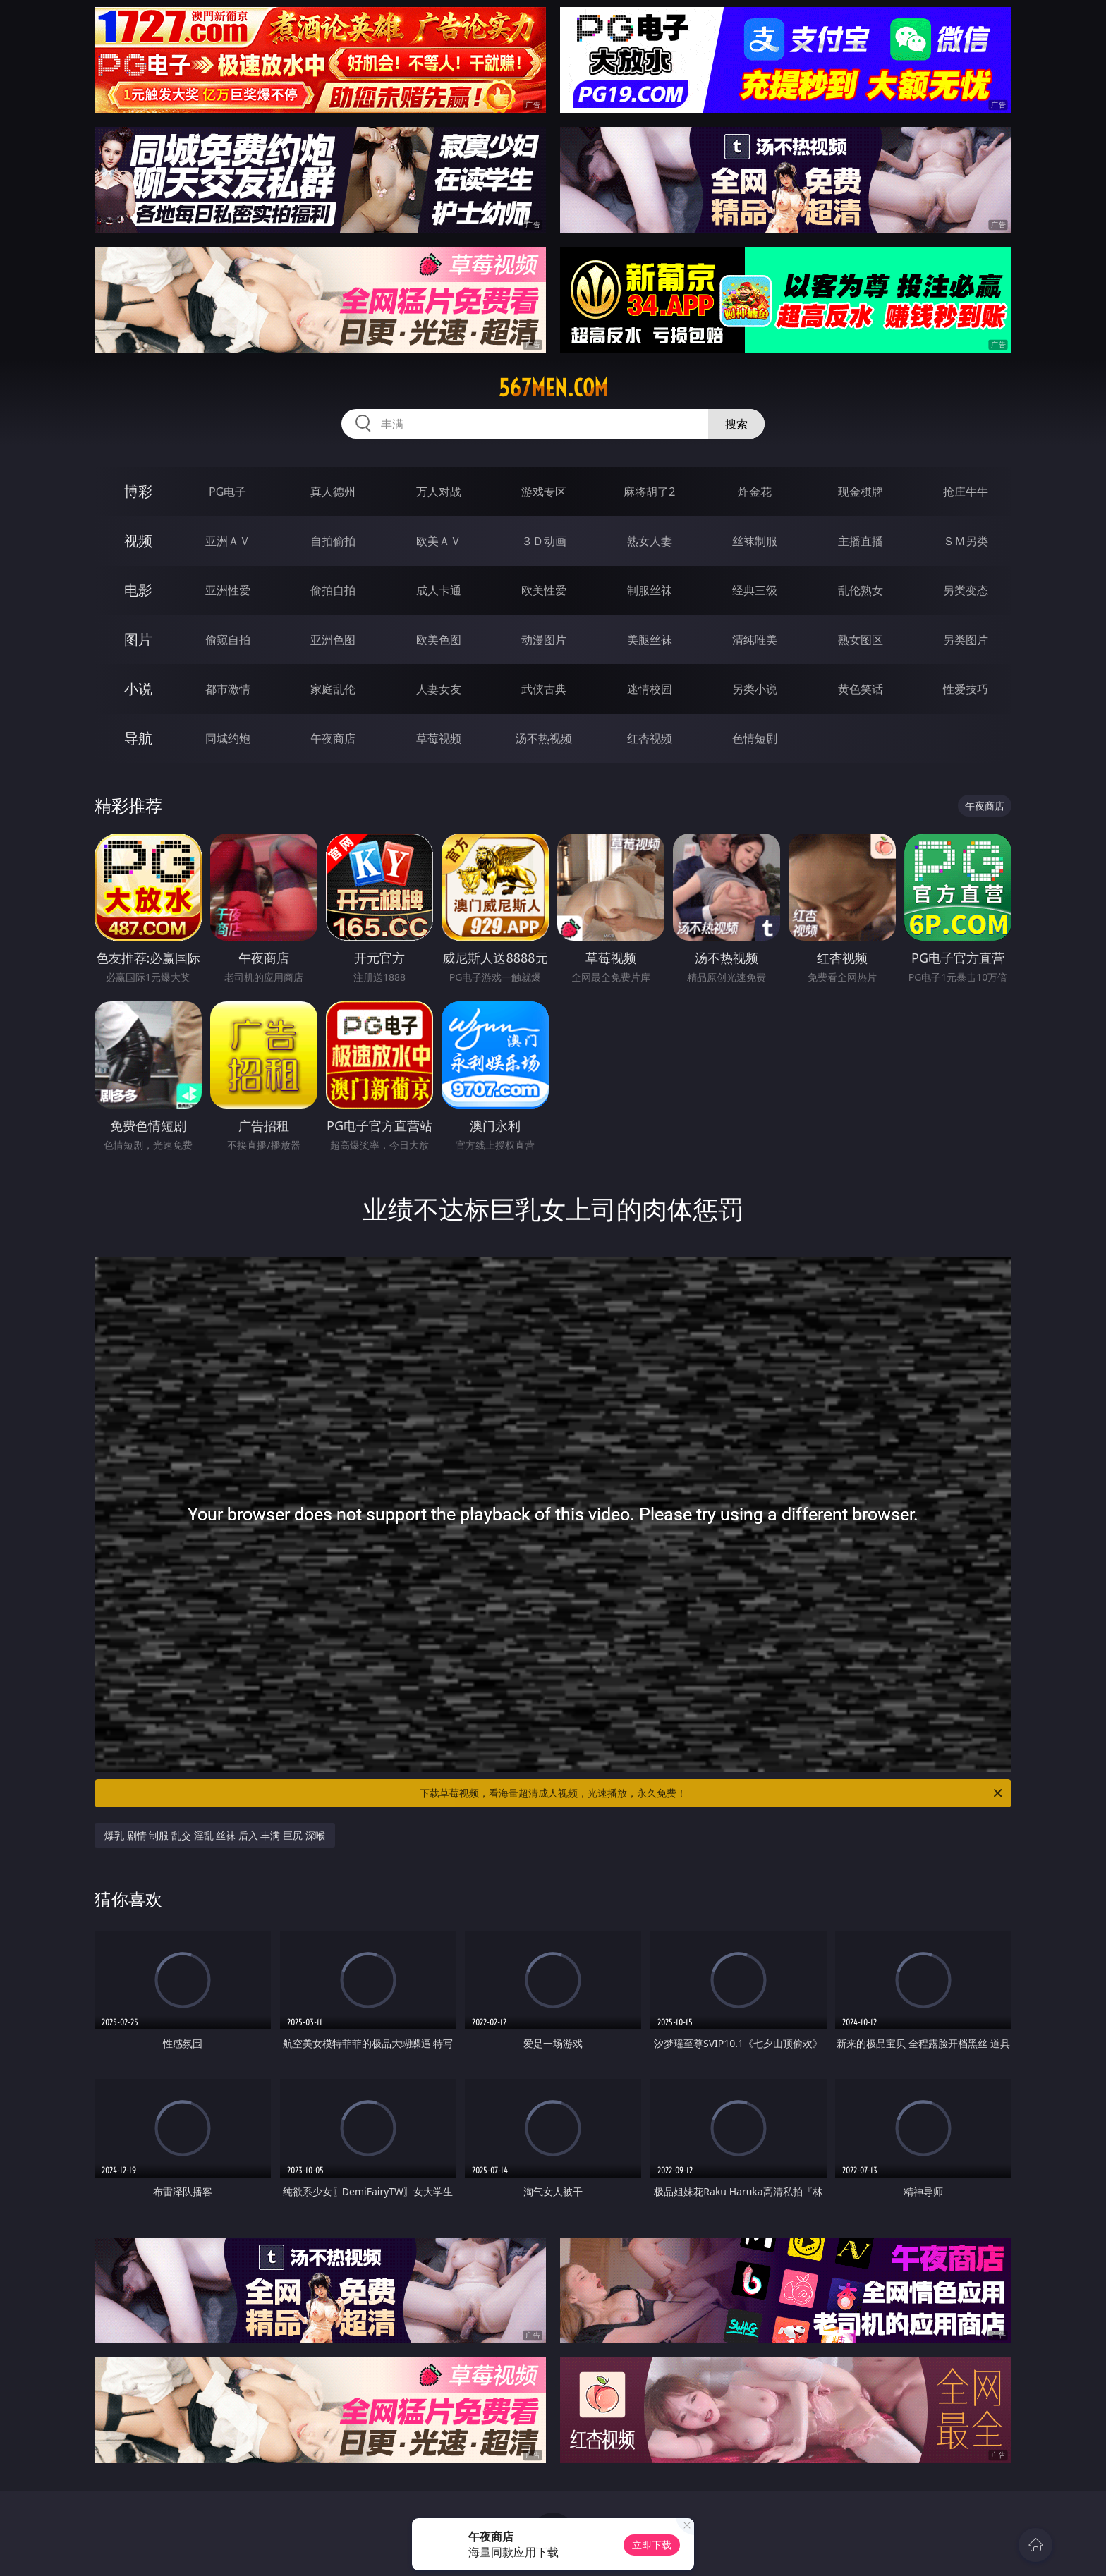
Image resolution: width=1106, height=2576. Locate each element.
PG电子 (227, 491)
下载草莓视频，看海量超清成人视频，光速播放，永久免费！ (712, 1793)
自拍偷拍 (333, 541)
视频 (138, 540)
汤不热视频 (544, 738)
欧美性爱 (543, 590)
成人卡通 (438, 590)
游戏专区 (543, 491)
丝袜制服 (754, 541)
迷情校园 (649, 689)
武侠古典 (543, 689)
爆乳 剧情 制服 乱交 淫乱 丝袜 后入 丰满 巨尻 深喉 (214, 1835)
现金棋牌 (860, 491)
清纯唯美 (754, 639)
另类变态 (965, 590)
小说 (138, 688)
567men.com (553, 388)
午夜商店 (333, 738)
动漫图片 (543, 639)
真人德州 (333, 491)
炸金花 (755, 491)
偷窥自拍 (227, 639)
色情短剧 (754, 738)
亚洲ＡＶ (227, 541)
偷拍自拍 (333, 590)
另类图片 (965, 639)
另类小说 (754, 689)
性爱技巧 (965, 689)
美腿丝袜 (649, 639)
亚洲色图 (333, 639)
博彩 (138, 491)
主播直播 (860, 541)
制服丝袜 (649, 590)
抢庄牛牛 (965, 491)
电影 (138, 589)
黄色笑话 (860, 689)
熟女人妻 (649, 541)
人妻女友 (438, 689)
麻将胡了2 (649, 491)
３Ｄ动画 (543, 541)
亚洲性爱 (227, 590)
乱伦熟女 (860, 590)
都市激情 (227, 689)
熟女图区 (860, 639)
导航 (138, 737)
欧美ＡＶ (438, 541)
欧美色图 (438, 639)
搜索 (736, 424)
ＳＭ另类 (965, 541)
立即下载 (652, 2544)
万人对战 (438, 491)
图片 (138, 639)
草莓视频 (438, 738)
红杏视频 (649, 738)
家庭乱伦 (333, 689)
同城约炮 (227, 738)
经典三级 (754, 590)
